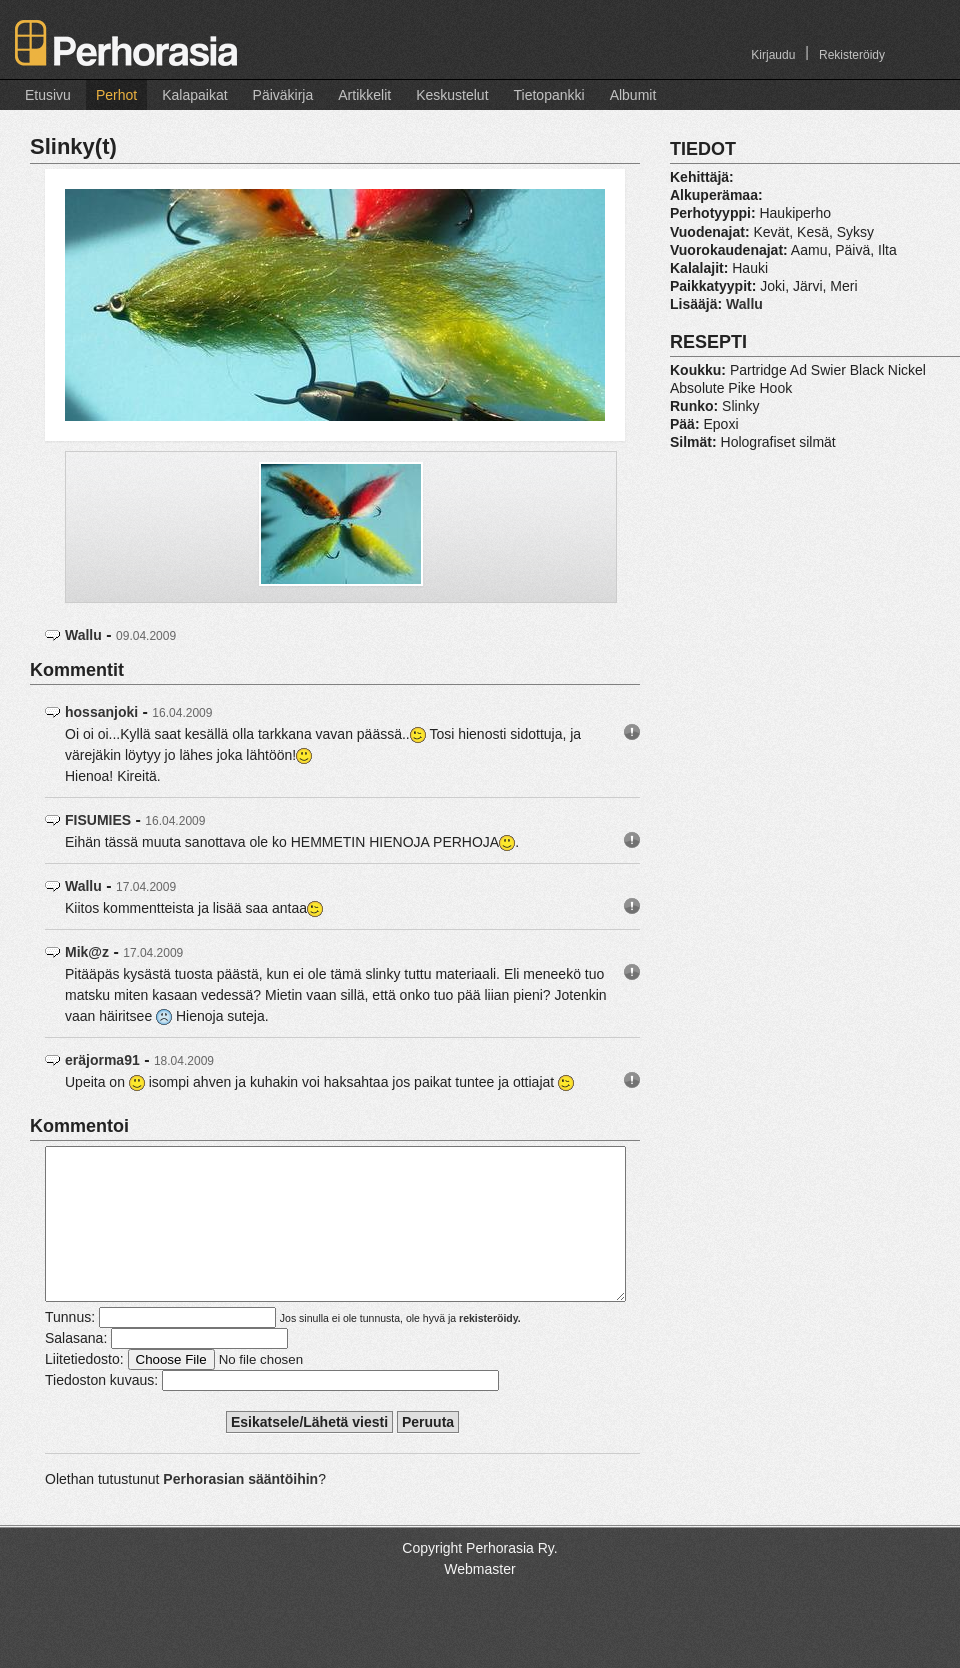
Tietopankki (549, 95)
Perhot (116, 95)
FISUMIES (98, 820)
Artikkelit (364, 95)
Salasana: (76, 1368)
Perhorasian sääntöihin (240, 1509)
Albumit (633, 95)
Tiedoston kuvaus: (101, 1410)
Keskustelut (452, 95)
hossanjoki (101, 712)
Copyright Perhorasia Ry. (479, 1578)
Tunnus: (70, 1347)
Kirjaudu (773, 55)
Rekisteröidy (852, 55)
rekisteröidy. (490, 1348)
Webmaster (479, 1599)
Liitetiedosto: (84, 1389)
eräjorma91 (102, 1060)
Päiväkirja (283, 95)
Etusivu (48, 95)
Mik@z (87, 952)
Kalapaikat (194, 95)
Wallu (83, 635)
